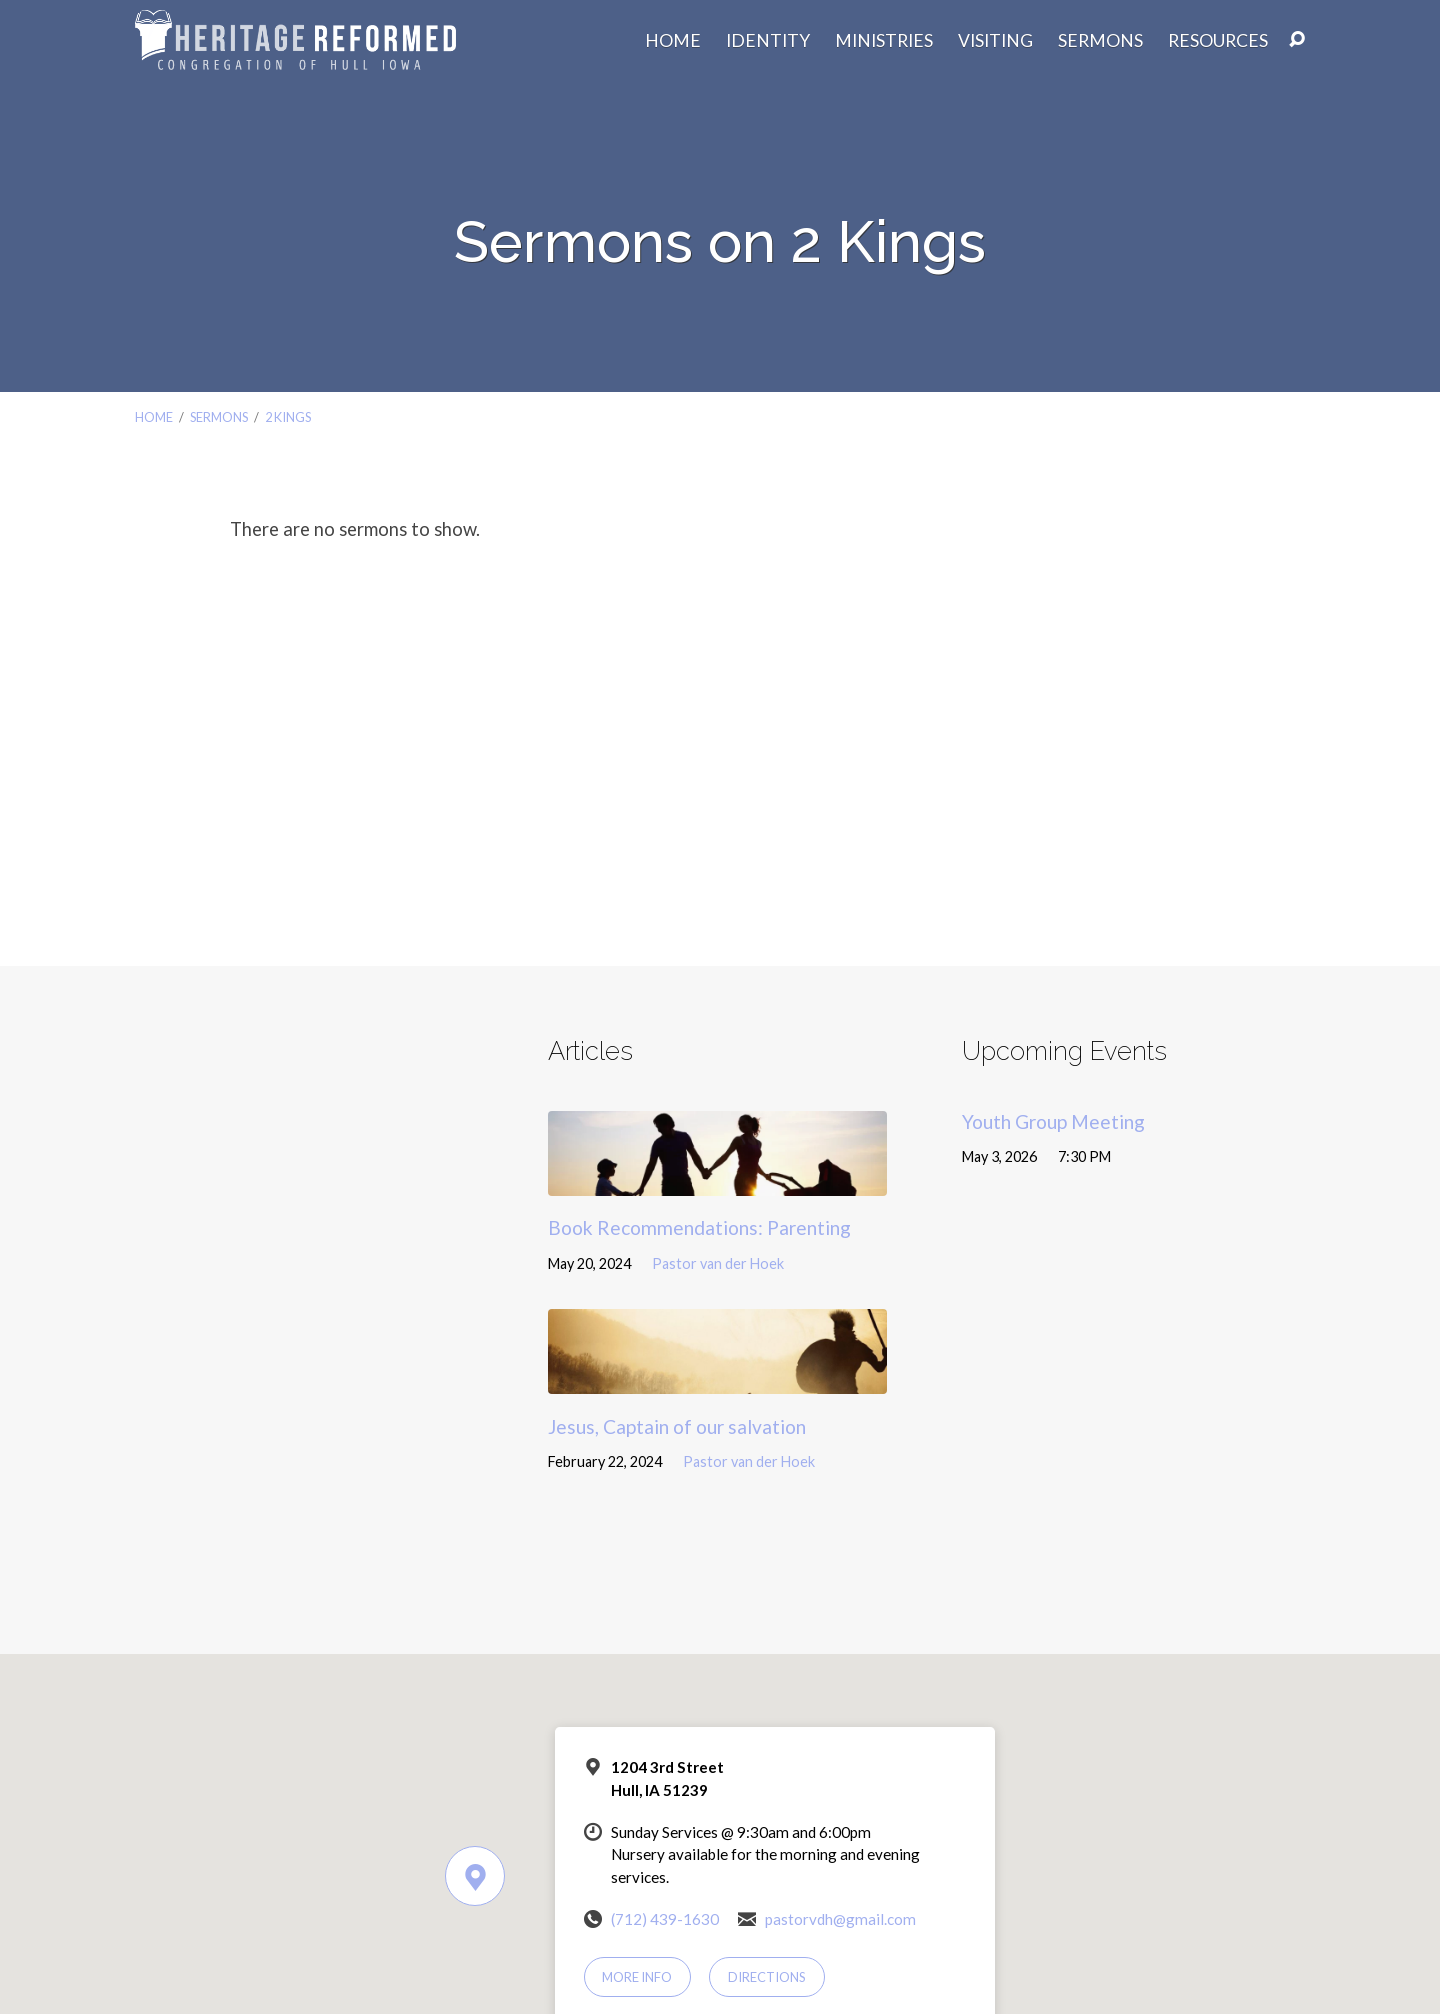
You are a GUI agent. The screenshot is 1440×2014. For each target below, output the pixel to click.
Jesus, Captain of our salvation (677, 1426)
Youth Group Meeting (1053, 1121)
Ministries (884, 41)
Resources (1218, 41)
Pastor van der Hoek (718, 1263)
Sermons (1100, 41)
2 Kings (288, 417)
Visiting (995, 41)
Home (673, 41)
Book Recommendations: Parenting (699, 1227)
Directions (767, 1977)
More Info (637, 1977)
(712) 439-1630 (665, 1919)
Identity (768, 41)
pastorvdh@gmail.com (840, 1919)
